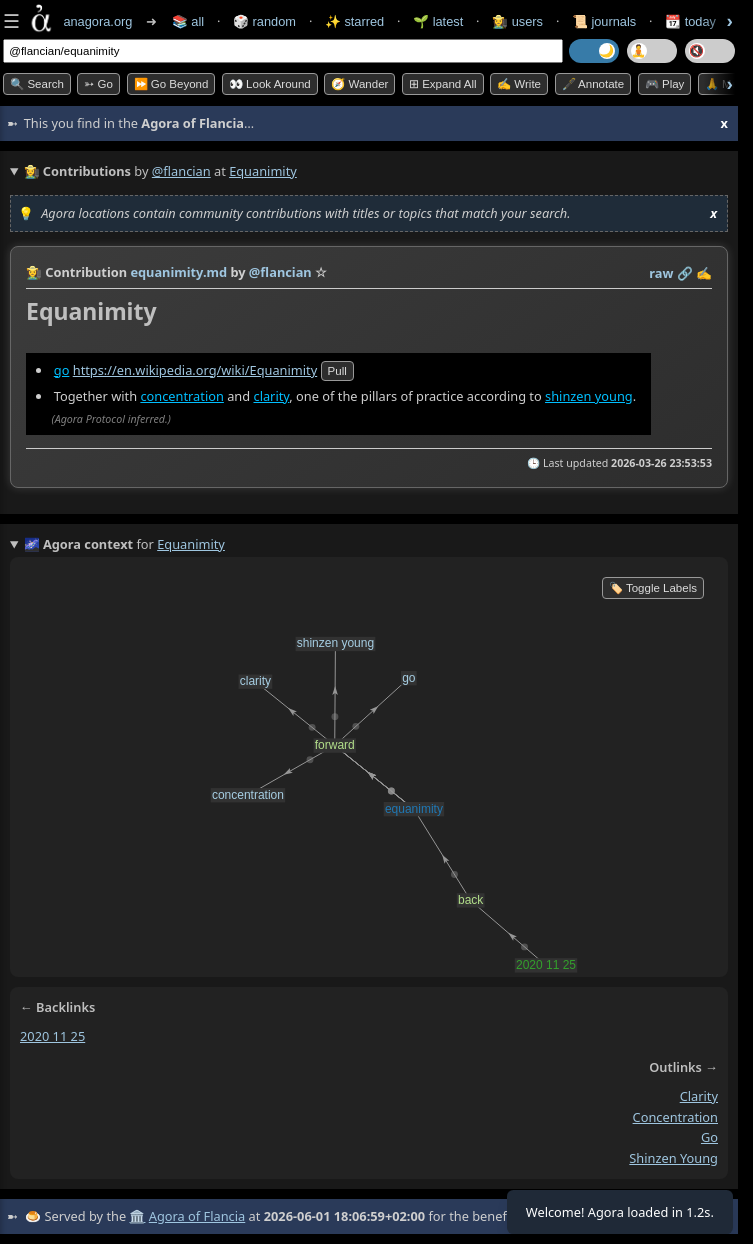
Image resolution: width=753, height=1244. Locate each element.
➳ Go (98, 84)
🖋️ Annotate (593, 84)
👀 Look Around (270, 84)
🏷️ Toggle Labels (653, 588)
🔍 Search (37, 84)
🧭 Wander (359, 84)
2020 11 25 (52, 1036)
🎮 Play (665, 84)
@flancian (181, 171)
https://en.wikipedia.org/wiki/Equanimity (195, 370)
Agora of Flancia (197, 1216)
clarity (271, 396)
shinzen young (589, 396)
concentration (181, 396)
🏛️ (137, 1216)
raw (661, 273)
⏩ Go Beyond (171, 84)
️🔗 (685, 273)
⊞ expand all (443, 84)
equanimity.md (178, 272)
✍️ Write (519, 84)
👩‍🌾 (34, 272)
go (62, 370)
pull (337, 371)
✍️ (704, 273)
